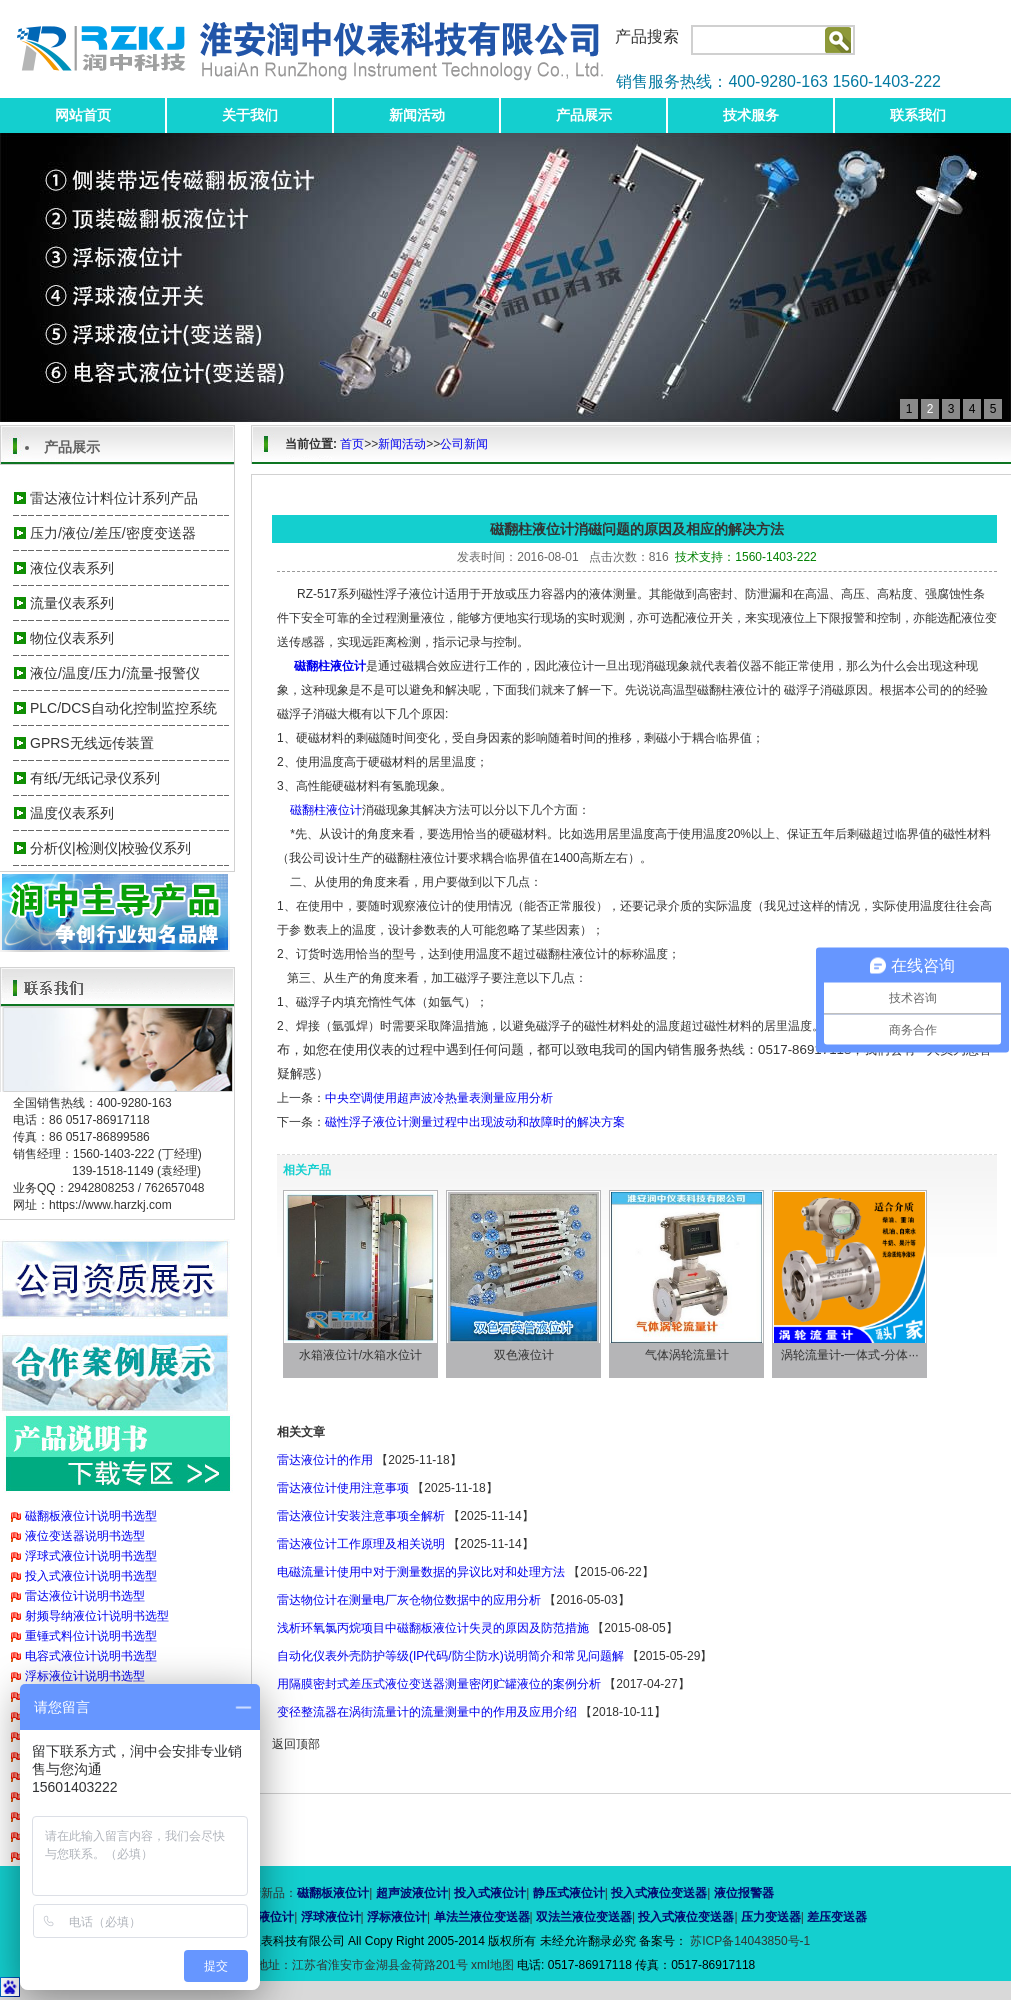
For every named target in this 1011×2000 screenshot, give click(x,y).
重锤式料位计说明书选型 (91, 1636)
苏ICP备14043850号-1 (748, 1941)
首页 (352, 444)
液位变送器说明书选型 (85, 1536)
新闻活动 (417, 115)
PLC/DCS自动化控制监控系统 (123, 708)
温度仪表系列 (72, 813)
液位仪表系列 (72, 568)
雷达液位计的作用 (325, 1460)
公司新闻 (464, 444)
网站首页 (83, 115)
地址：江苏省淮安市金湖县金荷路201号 (363, 1965)
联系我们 (918, 115)
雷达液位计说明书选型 (85, 1596)
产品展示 (584, 115)
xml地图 (492, 1965)
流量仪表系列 (72, 603)
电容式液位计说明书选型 (91, 1656)
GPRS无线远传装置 (92, 743)
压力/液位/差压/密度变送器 (113, 533)
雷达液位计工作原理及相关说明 (361, 1544)
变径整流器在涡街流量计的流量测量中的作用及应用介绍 (427, 1712)
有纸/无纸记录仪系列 (95, 778)
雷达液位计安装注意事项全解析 (361, 1516)
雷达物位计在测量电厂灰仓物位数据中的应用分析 (409, 1600)
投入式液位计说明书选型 (91, 1576)
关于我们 (250, 115)
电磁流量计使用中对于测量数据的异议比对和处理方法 (421, 1572)
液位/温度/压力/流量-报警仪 (115, 673)
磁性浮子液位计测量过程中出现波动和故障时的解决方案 (475, 1122)
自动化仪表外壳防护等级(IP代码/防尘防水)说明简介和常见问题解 (450, 1656)
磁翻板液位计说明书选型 (91, 1516)
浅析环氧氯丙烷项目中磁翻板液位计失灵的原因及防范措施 (433, 1628)
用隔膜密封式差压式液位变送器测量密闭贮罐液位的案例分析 (439, 1684)
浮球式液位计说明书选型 (91, 1556)
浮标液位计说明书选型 (85, 1676)
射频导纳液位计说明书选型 (97, 1616)
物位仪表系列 (72, 638)
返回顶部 (296, 1744)
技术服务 (751, 115)
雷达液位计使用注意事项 (343, 1488)
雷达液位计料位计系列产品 (114, 498)
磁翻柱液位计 (326, 810)
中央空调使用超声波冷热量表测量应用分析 (439, 1098)
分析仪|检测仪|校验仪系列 (110, 848)
